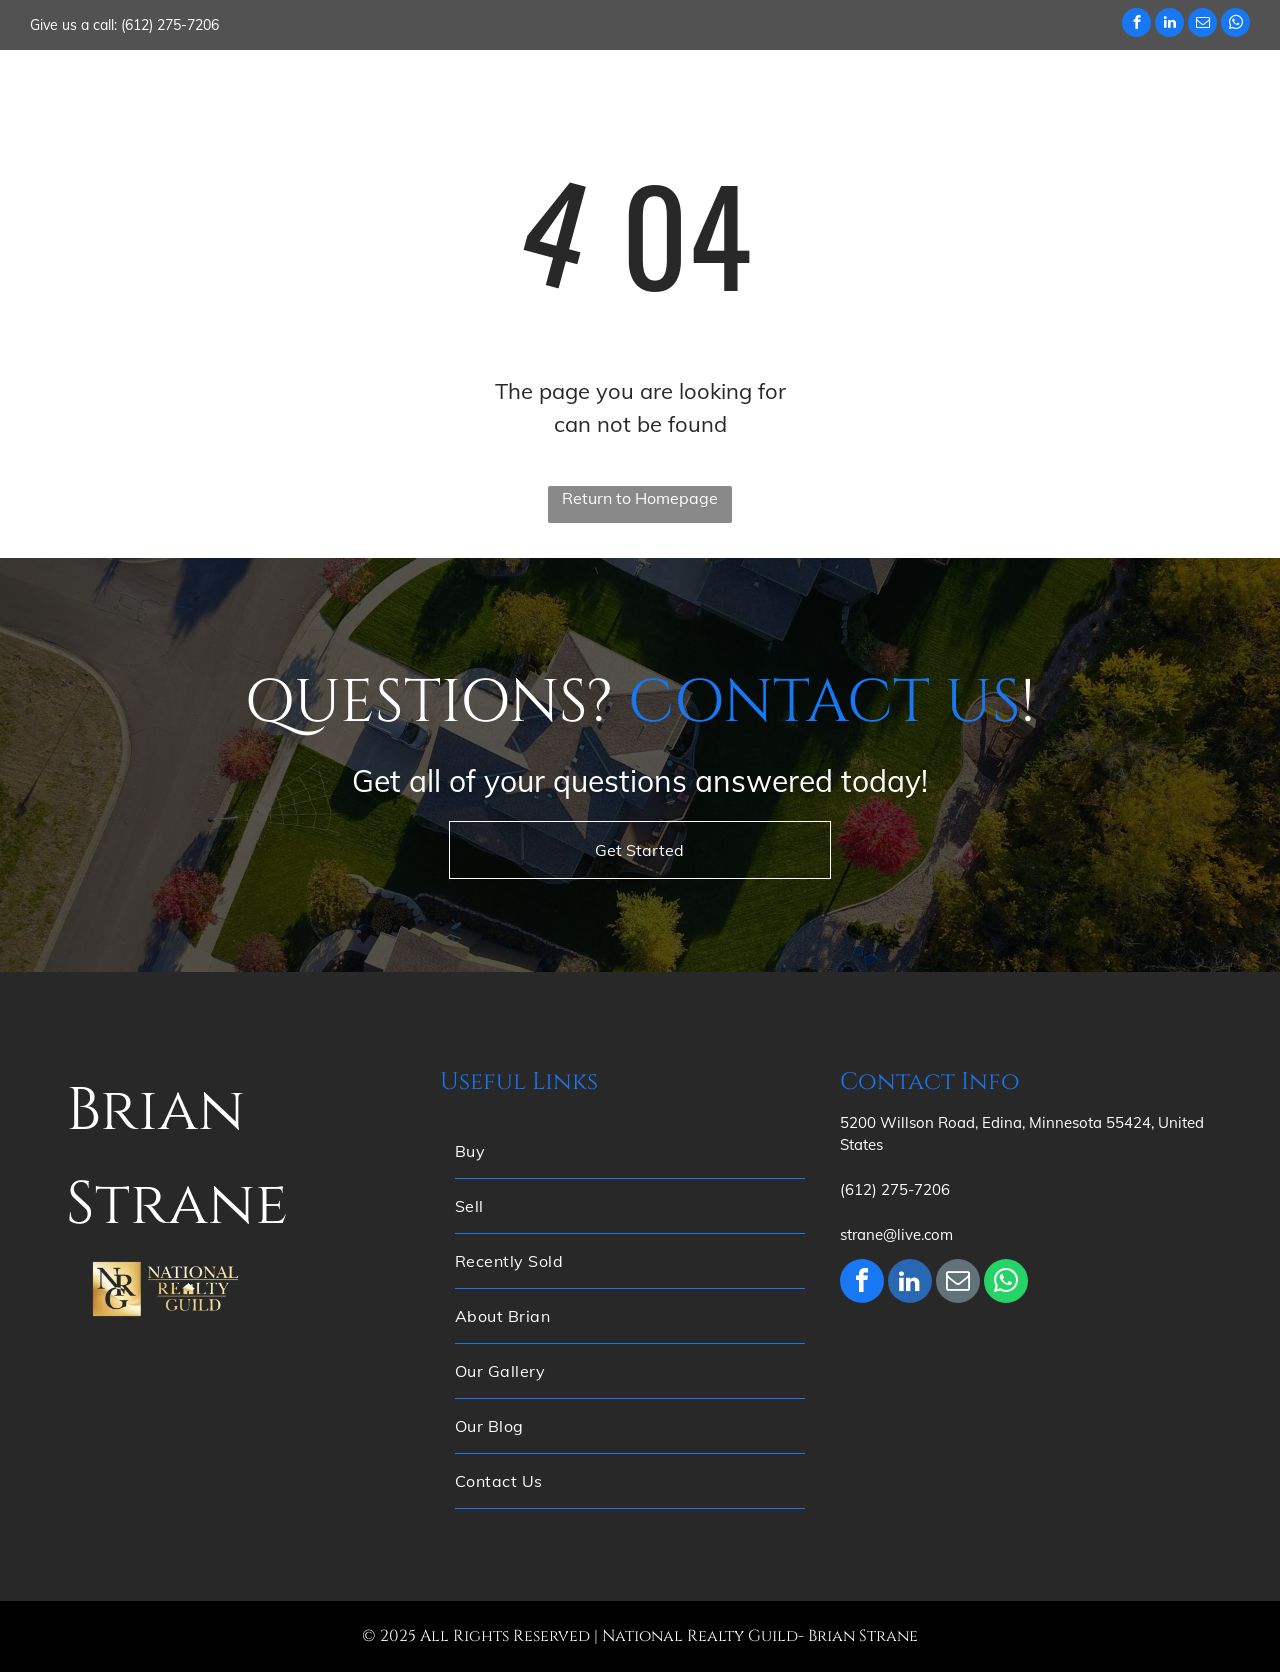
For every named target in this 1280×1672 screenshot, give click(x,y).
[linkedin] (1169, 25)
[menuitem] (386, 89)
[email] (1202, 25)
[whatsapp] (1235, 25)
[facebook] (1136, 25)
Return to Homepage (640, 498)
